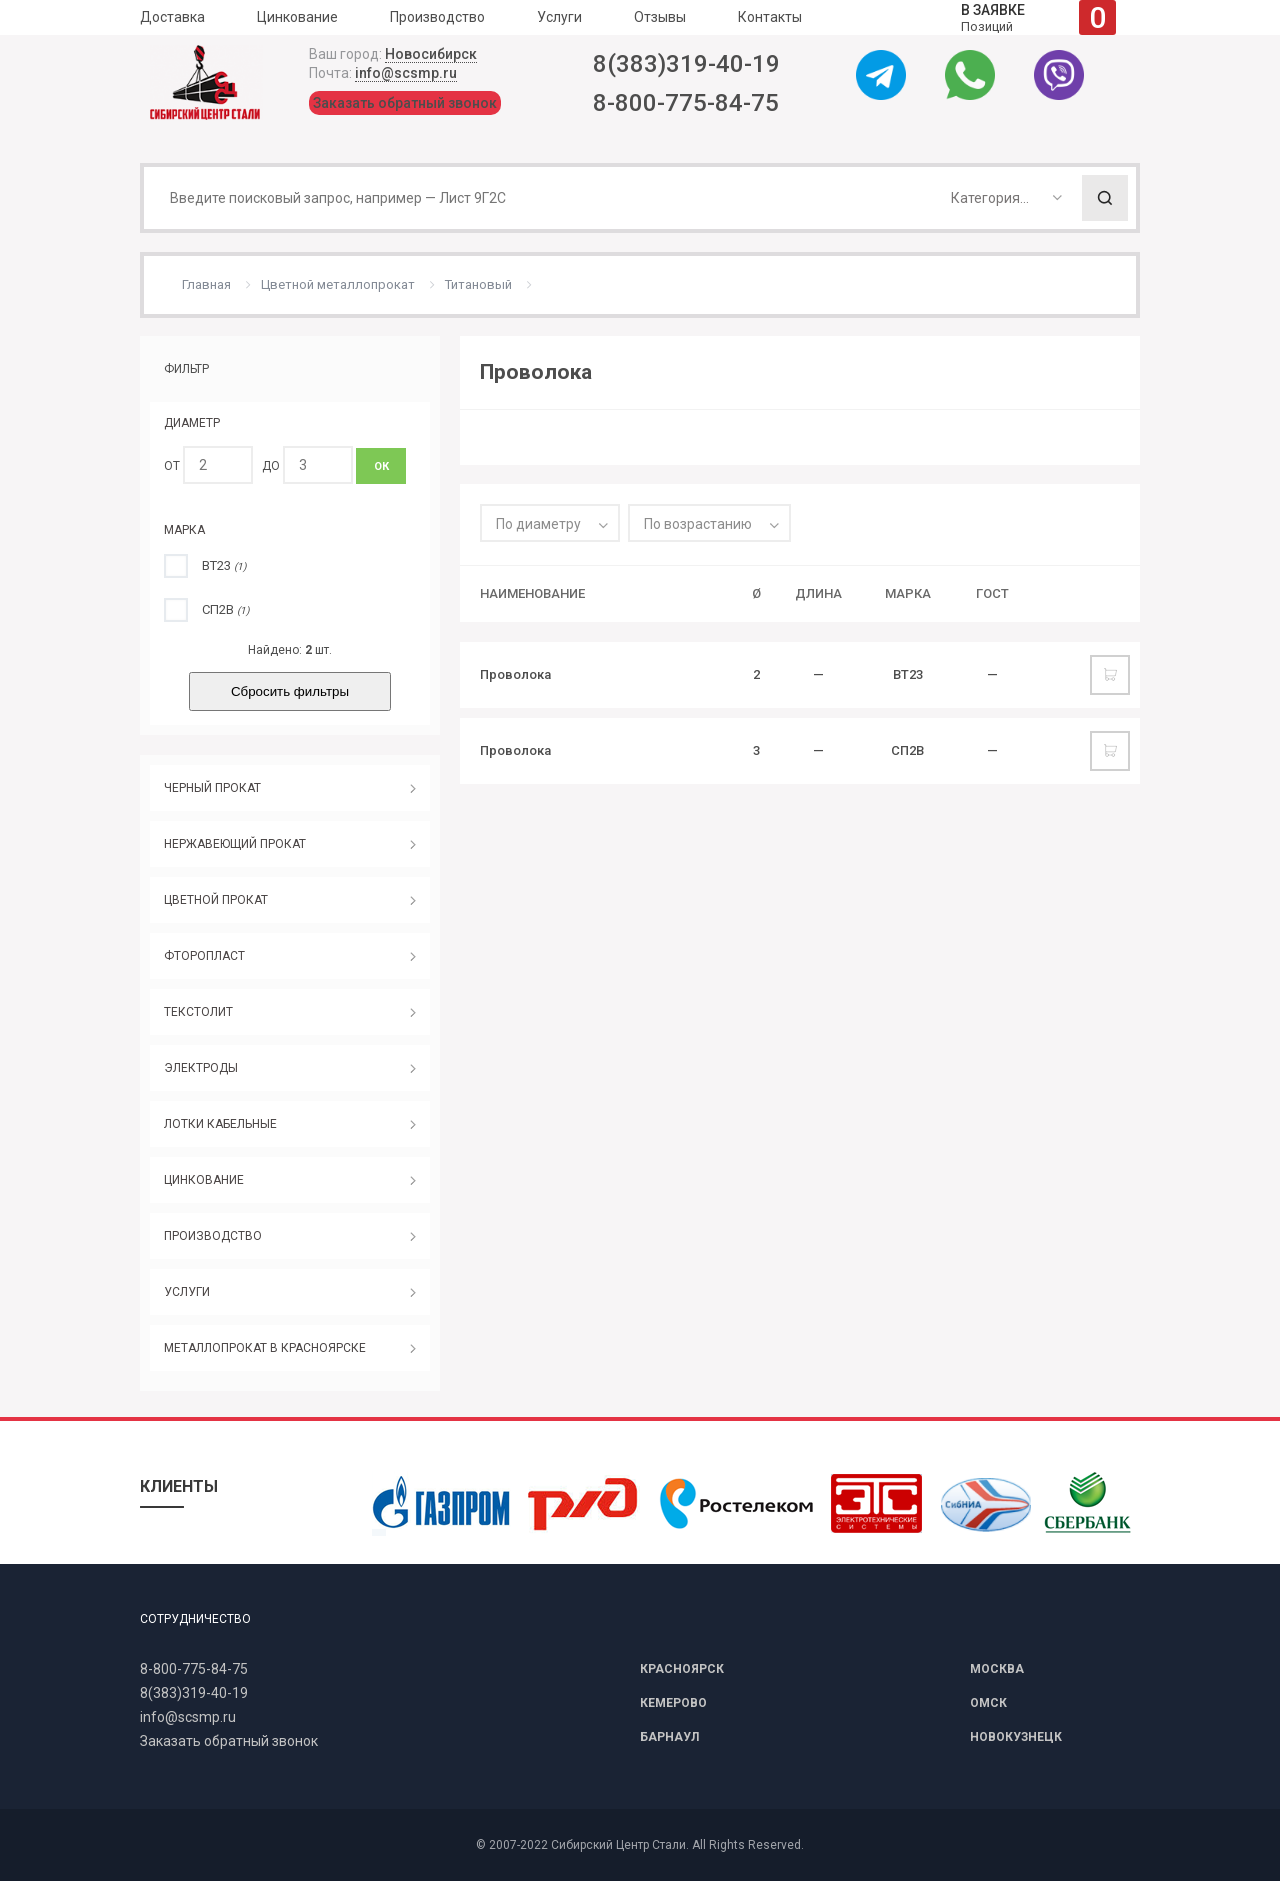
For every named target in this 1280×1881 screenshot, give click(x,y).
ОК (381, 466)
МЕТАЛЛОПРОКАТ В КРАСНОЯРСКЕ (265, 1348)
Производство (437, 17)
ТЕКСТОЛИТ (198, 1012)
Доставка (172, 17)
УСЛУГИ (187, 1292)
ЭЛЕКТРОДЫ (201, 1068)
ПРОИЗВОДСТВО (213, 1236)
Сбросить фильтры (290, 691)
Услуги (559, 17)
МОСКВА (997, 1669)
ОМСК (988, 1703)
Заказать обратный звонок (405, 103)
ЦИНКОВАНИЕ (204, 1180)
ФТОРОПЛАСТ (204, 956)
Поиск (1105, 198)
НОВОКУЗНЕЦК (1016, 1737)
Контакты (770, 17)
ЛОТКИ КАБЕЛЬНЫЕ (220, 1124)
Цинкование (297, 17)
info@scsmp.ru (406, 73)
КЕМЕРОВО (673, 1703)
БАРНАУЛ (669, 1737)
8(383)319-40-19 (686, 64)
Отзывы (660, 17)
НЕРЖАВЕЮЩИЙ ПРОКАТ (235, 844)
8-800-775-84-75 (686, 103)
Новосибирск (431, 54)
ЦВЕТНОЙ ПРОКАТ (216, 900)
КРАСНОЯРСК (682, 1669)
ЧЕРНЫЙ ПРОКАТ (212, 788)
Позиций (1038, 17)
